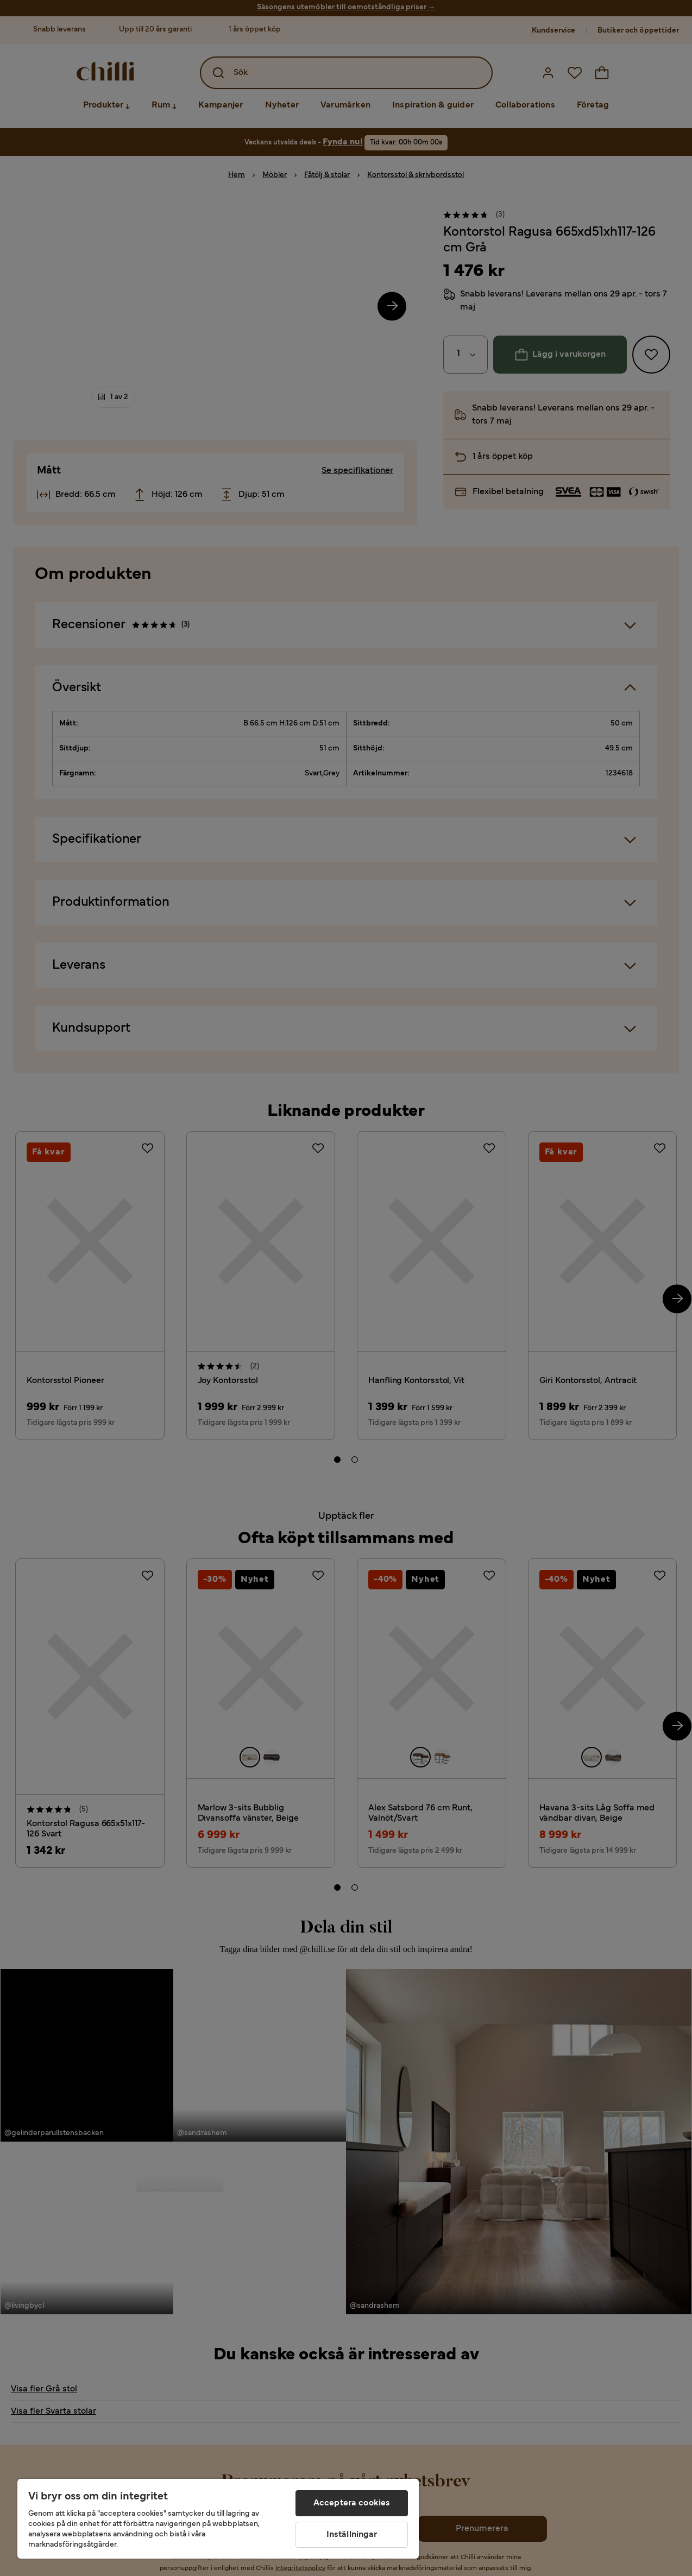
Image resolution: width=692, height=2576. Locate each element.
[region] (218, 2519)
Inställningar (352, 2535)
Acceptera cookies (352, 2503)
